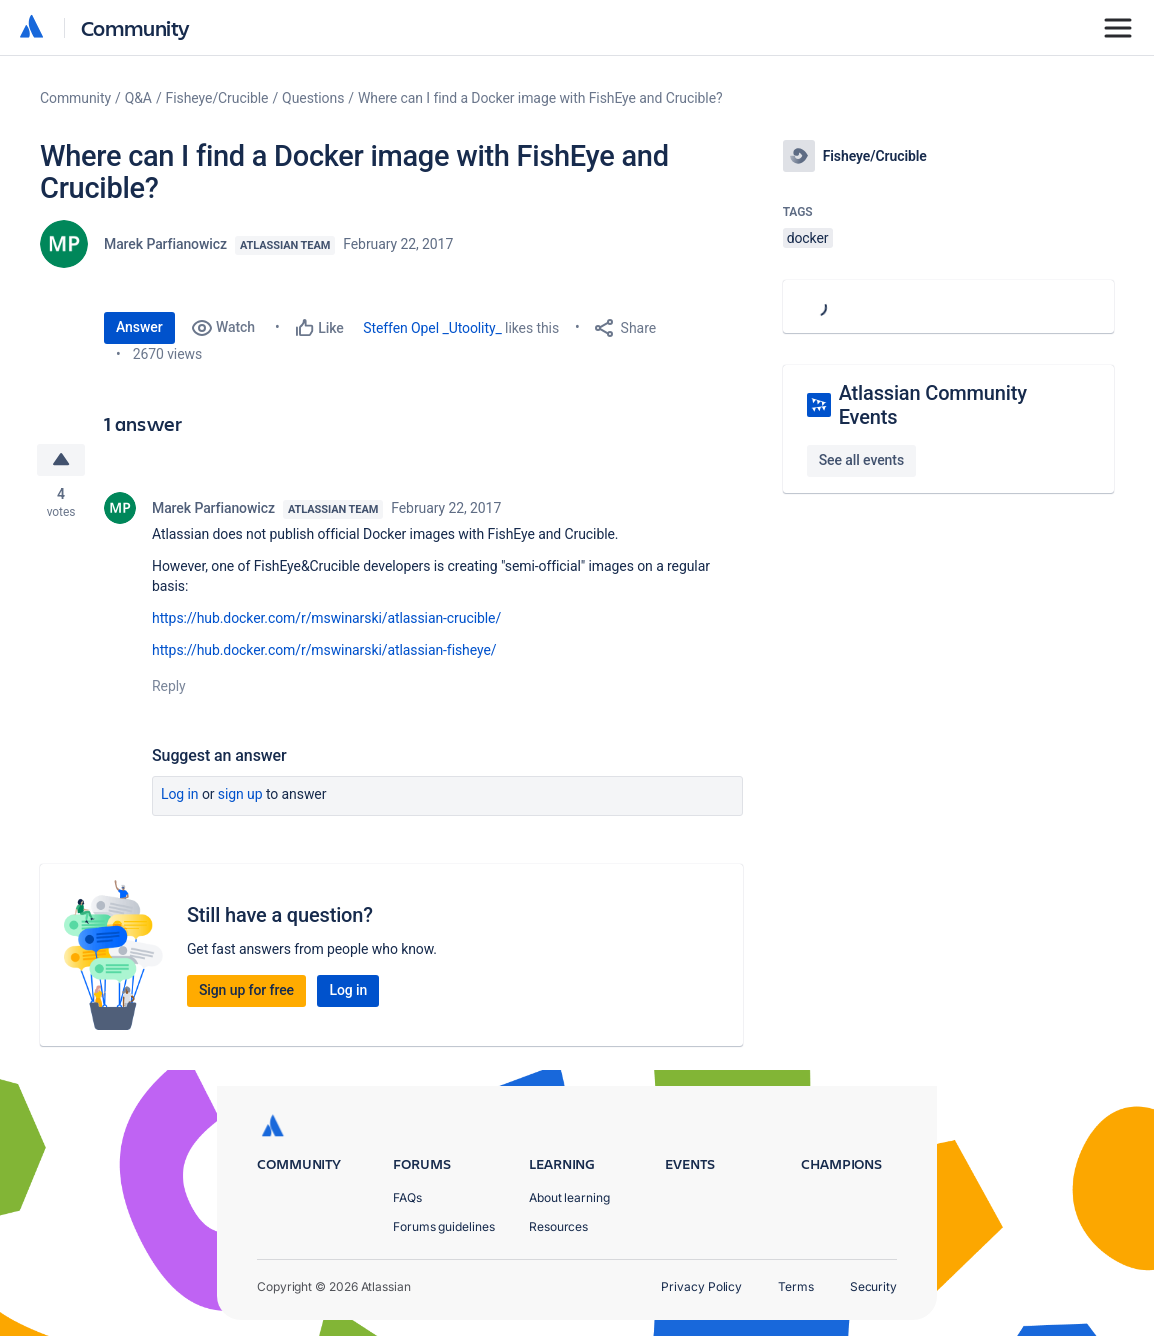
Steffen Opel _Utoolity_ (432, 328)
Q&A (138, 98)
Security (873, 1286)
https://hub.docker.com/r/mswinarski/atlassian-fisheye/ (324, 650)
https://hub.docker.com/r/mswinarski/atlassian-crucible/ (326, 618)
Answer (139, 327)
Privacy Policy (701, 1286)
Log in (180, 794)
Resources (558, 1226)
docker (808, 238)
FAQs (407, 1197)
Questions (313, 98)
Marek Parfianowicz (165, 244)
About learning (569, 1197)
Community (135, 27)
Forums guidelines (444, 1226)
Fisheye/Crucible (217, 98)
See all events (861, 460)
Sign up (240, 794)
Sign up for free (246, 990)
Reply (169, 686)
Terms (796, 1286)
